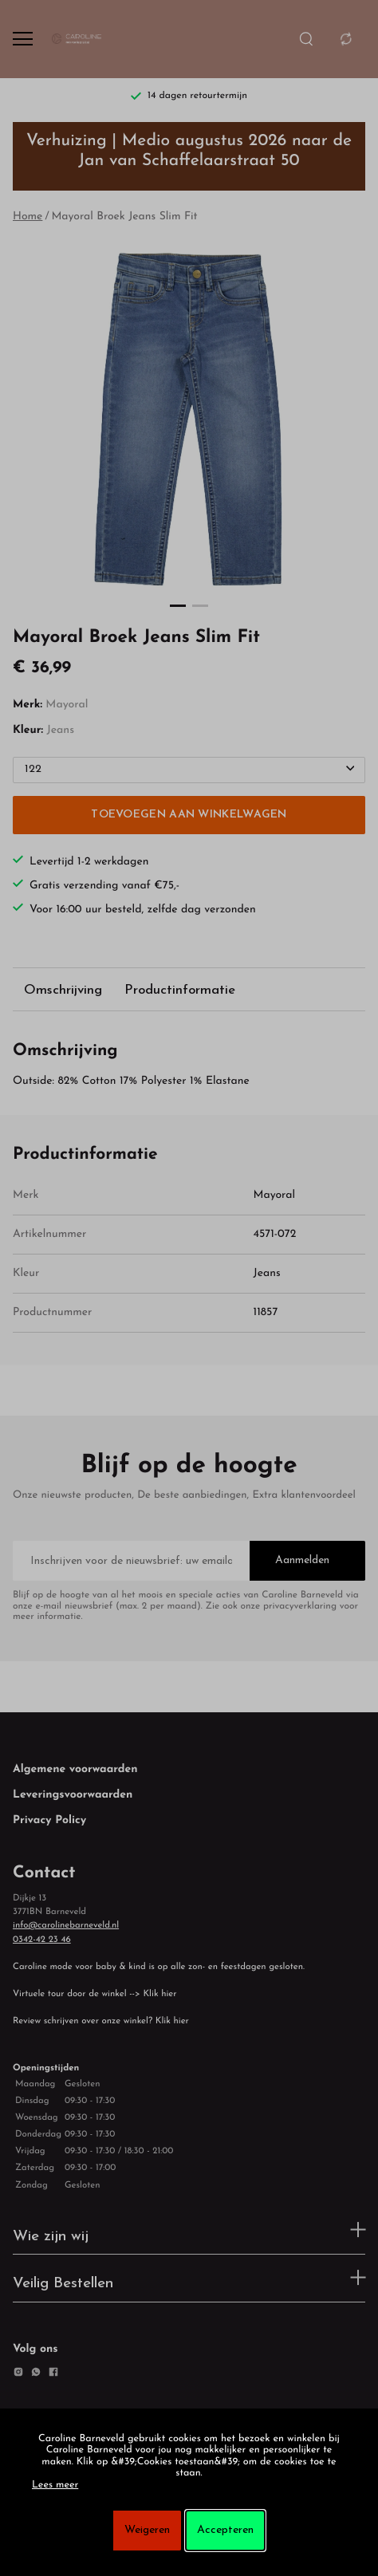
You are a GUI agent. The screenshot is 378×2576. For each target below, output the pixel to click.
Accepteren (225, 2530)
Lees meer (55, 2486)
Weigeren (147, 2530)
